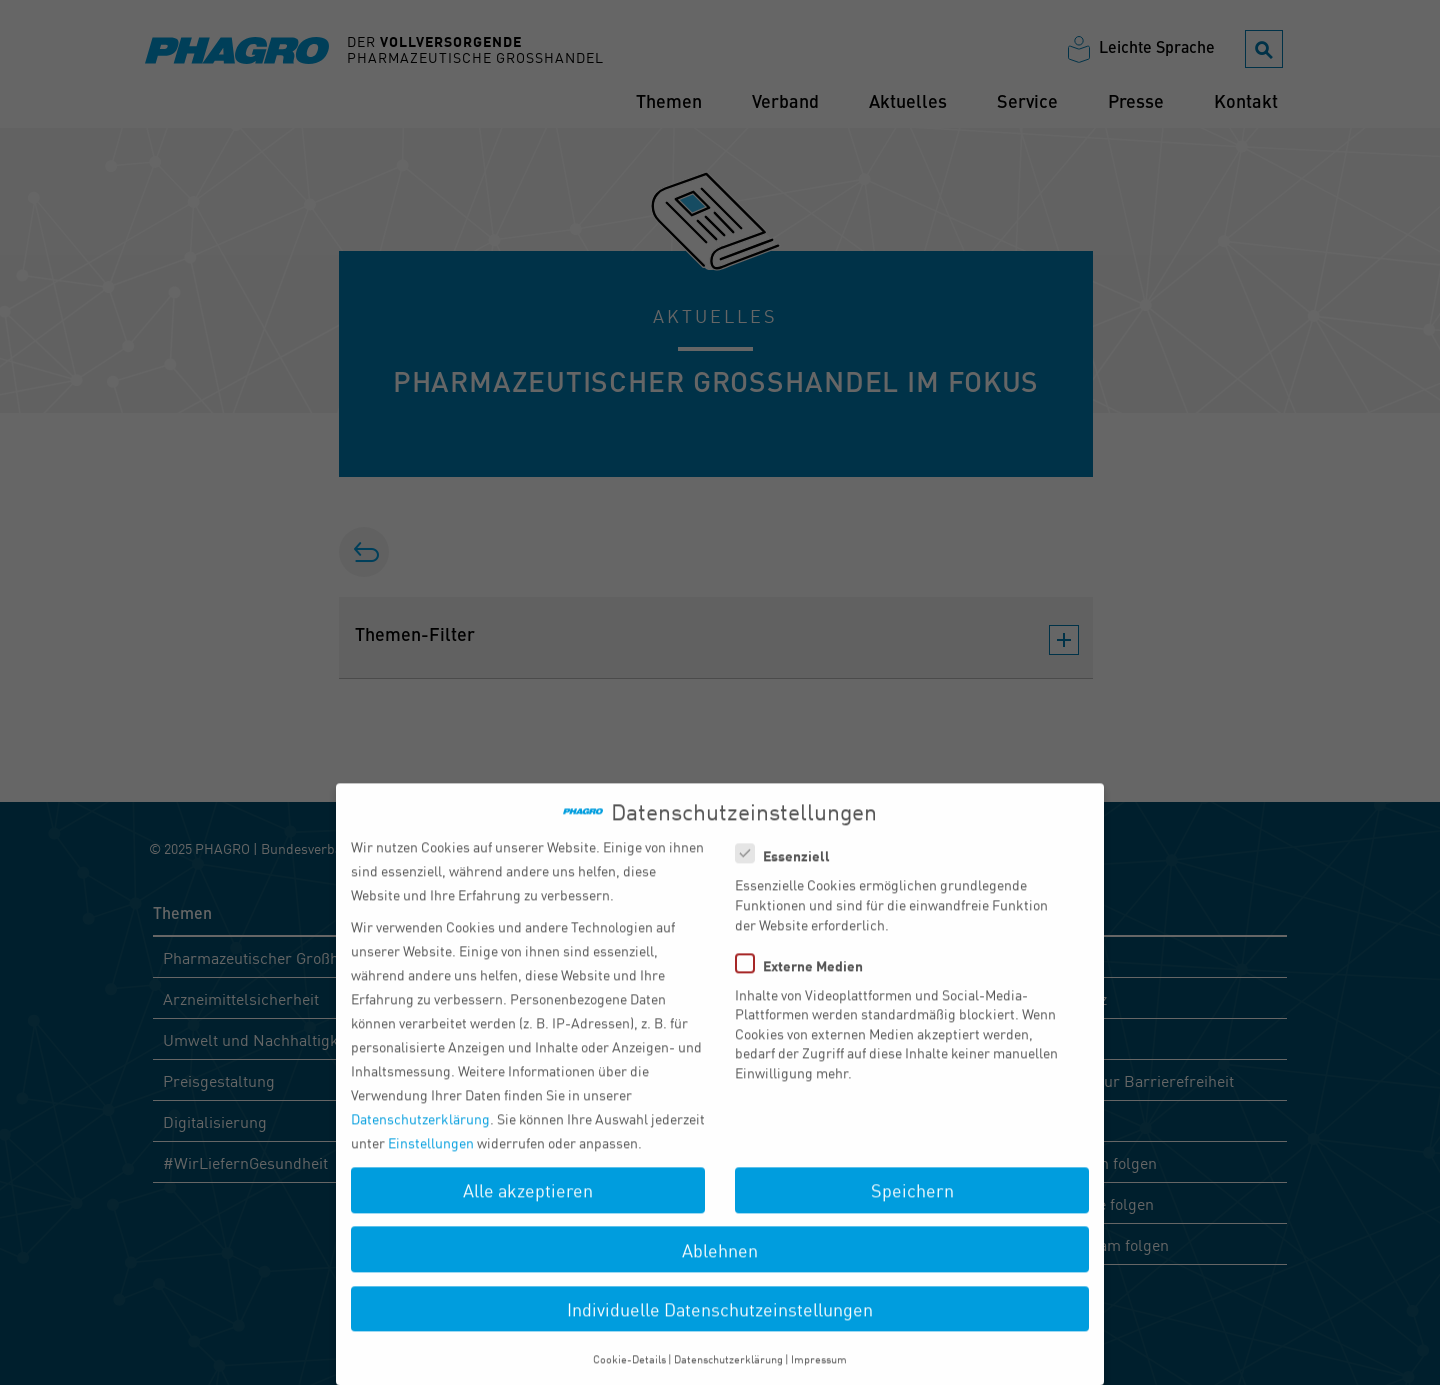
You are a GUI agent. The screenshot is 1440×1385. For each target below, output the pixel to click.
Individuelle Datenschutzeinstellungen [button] (720, 1325)
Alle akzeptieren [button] (528, 1207)
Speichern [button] (912, 1207)
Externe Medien (805, 981)
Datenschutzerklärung (420, 1135)
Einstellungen (431, 1159)
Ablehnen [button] (720, 1266)
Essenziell (789, 872)
